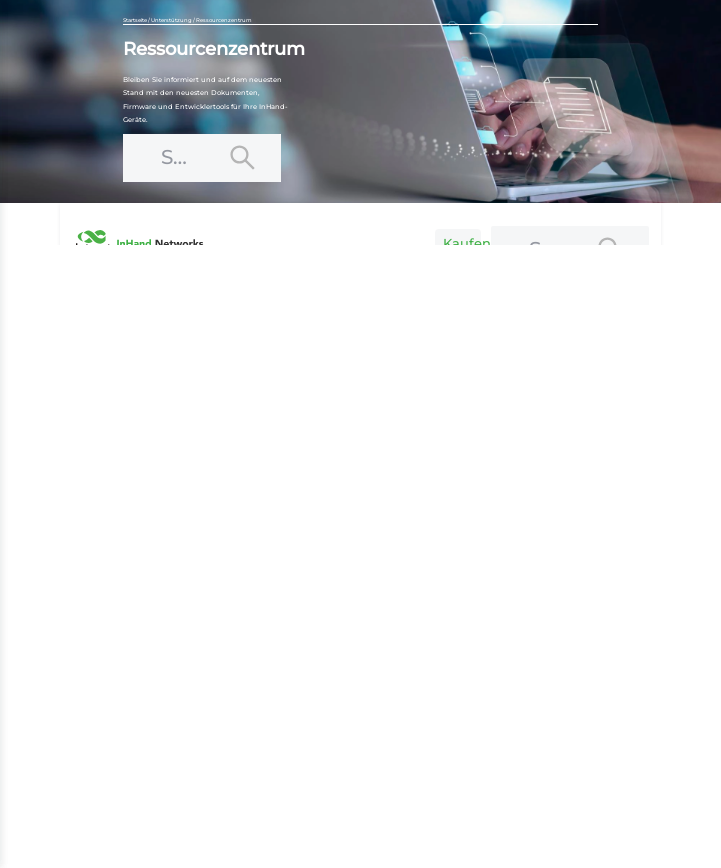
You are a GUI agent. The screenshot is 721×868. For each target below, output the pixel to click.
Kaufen (462, 243)
